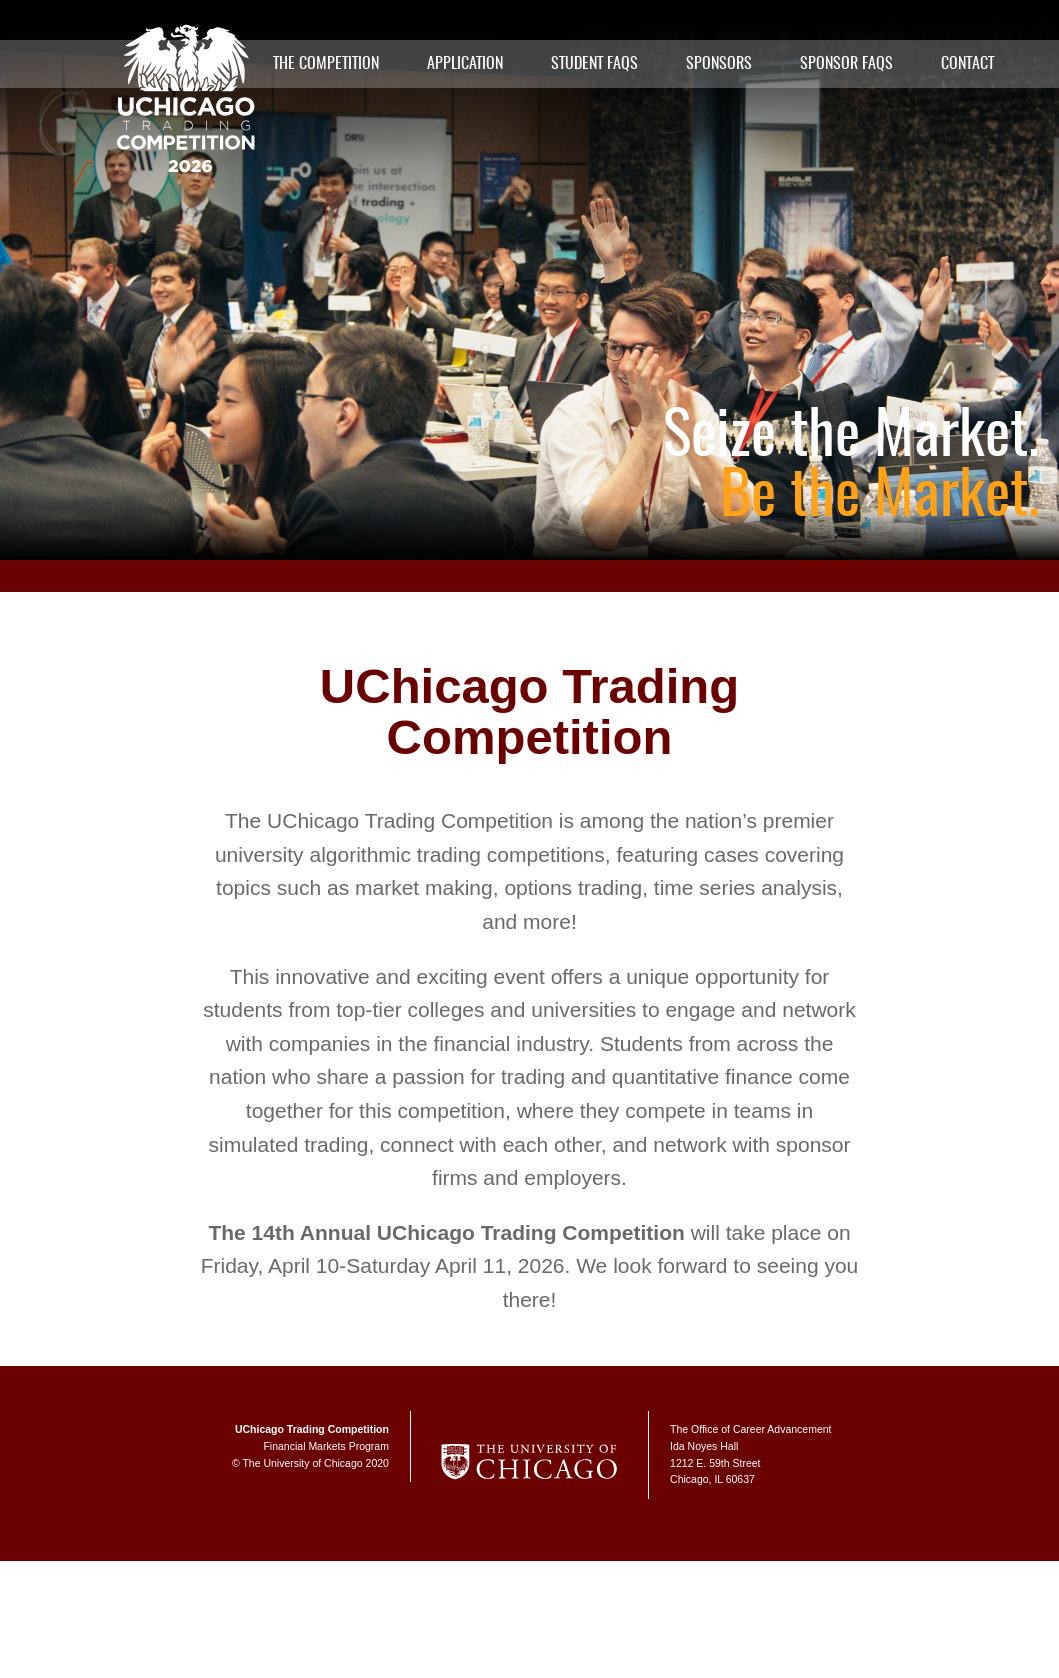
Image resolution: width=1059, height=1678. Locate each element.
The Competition (326, 64)
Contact (967, 64)
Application (465, 64)
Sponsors (719, 64)
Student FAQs (594, 64)
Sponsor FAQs (846, 64)
